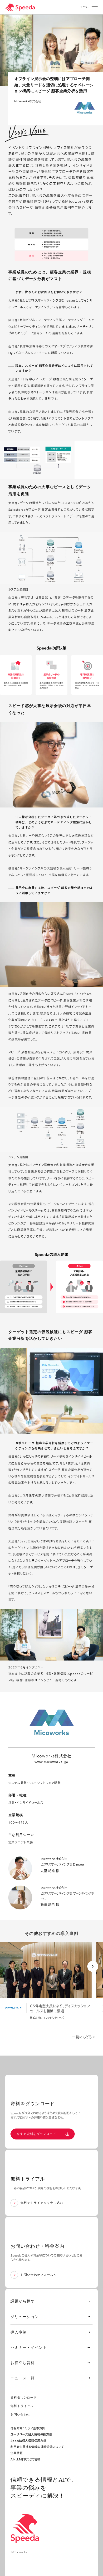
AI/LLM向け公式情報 (25, 2459)
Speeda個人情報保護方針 (28, 2441)
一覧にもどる (83, 2037)
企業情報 (16, 2453)
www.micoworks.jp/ (51, 1762)
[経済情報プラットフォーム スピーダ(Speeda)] (20, 7)
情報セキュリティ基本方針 (27, 2428)
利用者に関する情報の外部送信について (37, 2447)
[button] (92, 1966)
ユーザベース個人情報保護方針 (31, 2434)
